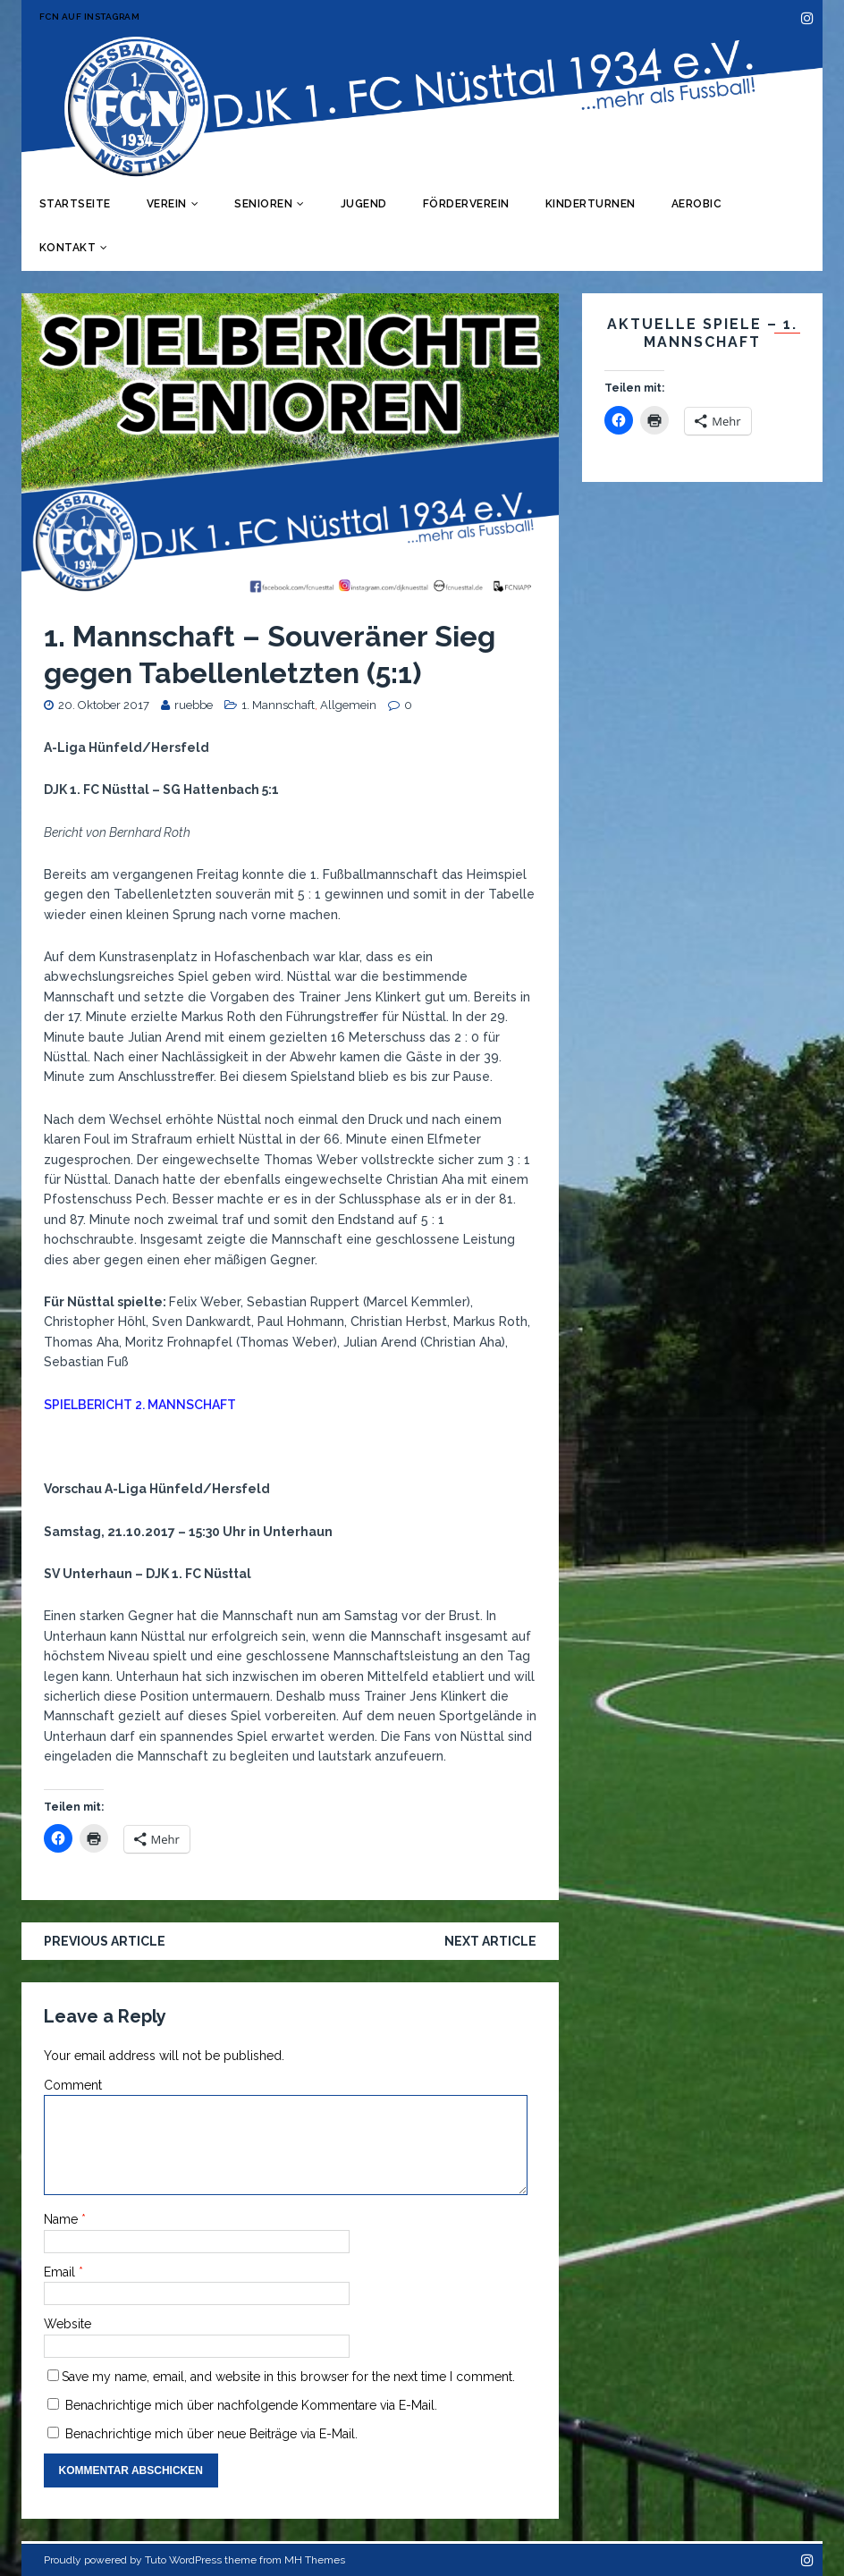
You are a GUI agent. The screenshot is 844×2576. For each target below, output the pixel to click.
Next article (490, 1941)
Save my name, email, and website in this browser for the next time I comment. (288, 2376)
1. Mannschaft (278, 705)
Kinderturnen (590, 204)
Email (61, 2272)
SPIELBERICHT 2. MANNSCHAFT (140, 1405)
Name (62, 2219)
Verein (167, 204)
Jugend (364, 204)
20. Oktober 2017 (103, 705)
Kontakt (68, 247)
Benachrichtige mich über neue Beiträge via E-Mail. (211, 2434)
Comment (73, 2085)
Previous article (104, 1941)
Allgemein (348, 705)
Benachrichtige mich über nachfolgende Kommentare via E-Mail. (251, 2405)
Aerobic (696, 204)
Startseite (75, 204)
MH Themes (314, 2560)
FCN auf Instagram (89, 16)
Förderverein (466, 204)
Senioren (263, 204)
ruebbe (193, 705)
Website (67, 2324)
